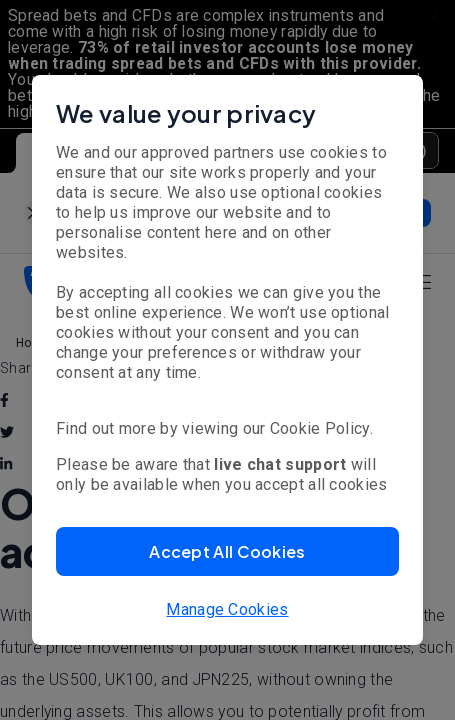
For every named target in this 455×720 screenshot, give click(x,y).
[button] (227, 551)
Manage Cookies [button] (227, 609)
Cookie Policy (320, 428)
